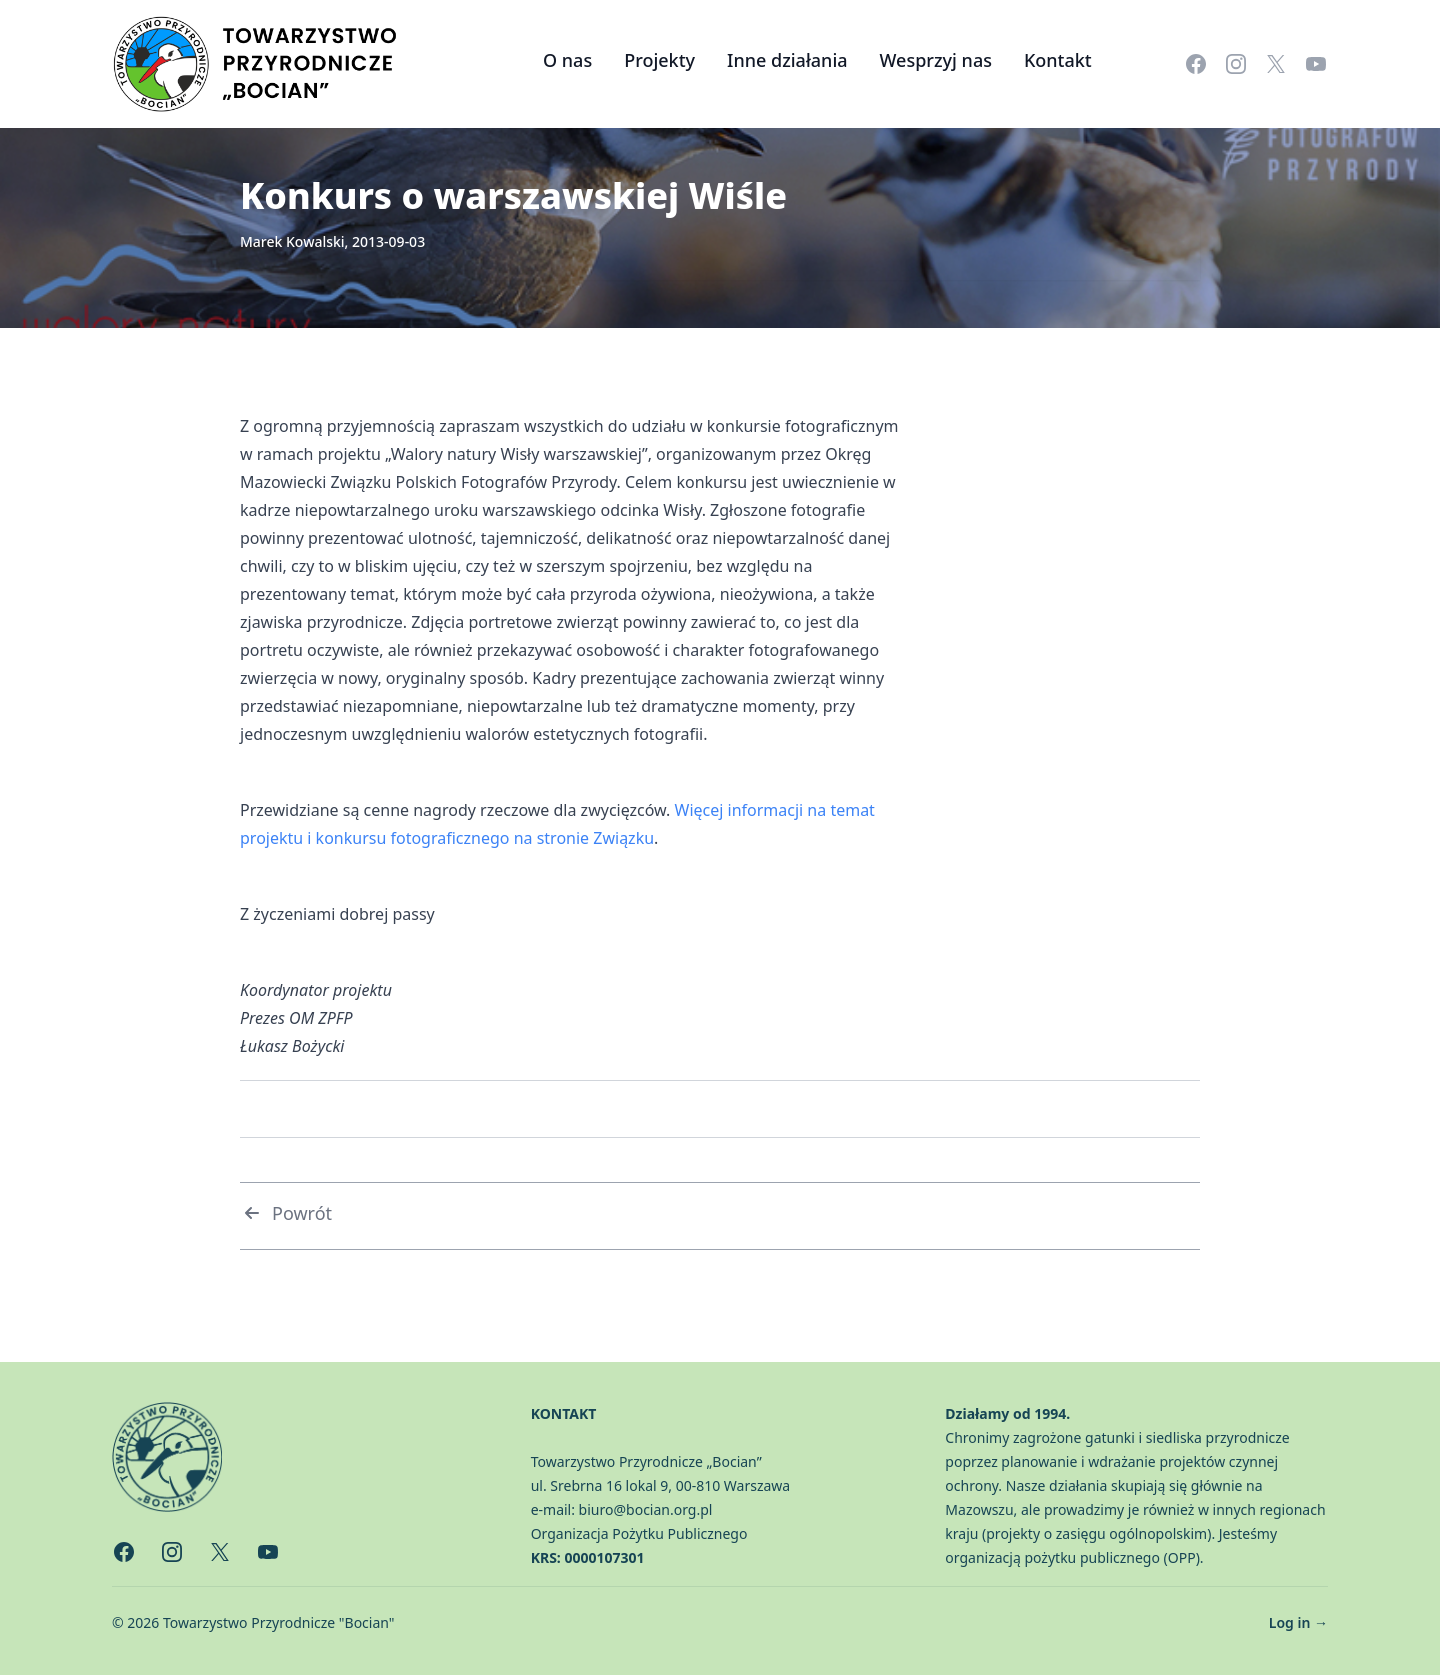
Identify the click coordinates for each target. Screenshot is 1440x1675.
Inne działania (787, 60)
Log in (1298, 1622)
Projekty (659, 60)
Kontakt (1058, 60)
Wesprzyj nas (936, 60)
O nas (567, 60)
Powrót (286, 1213)
